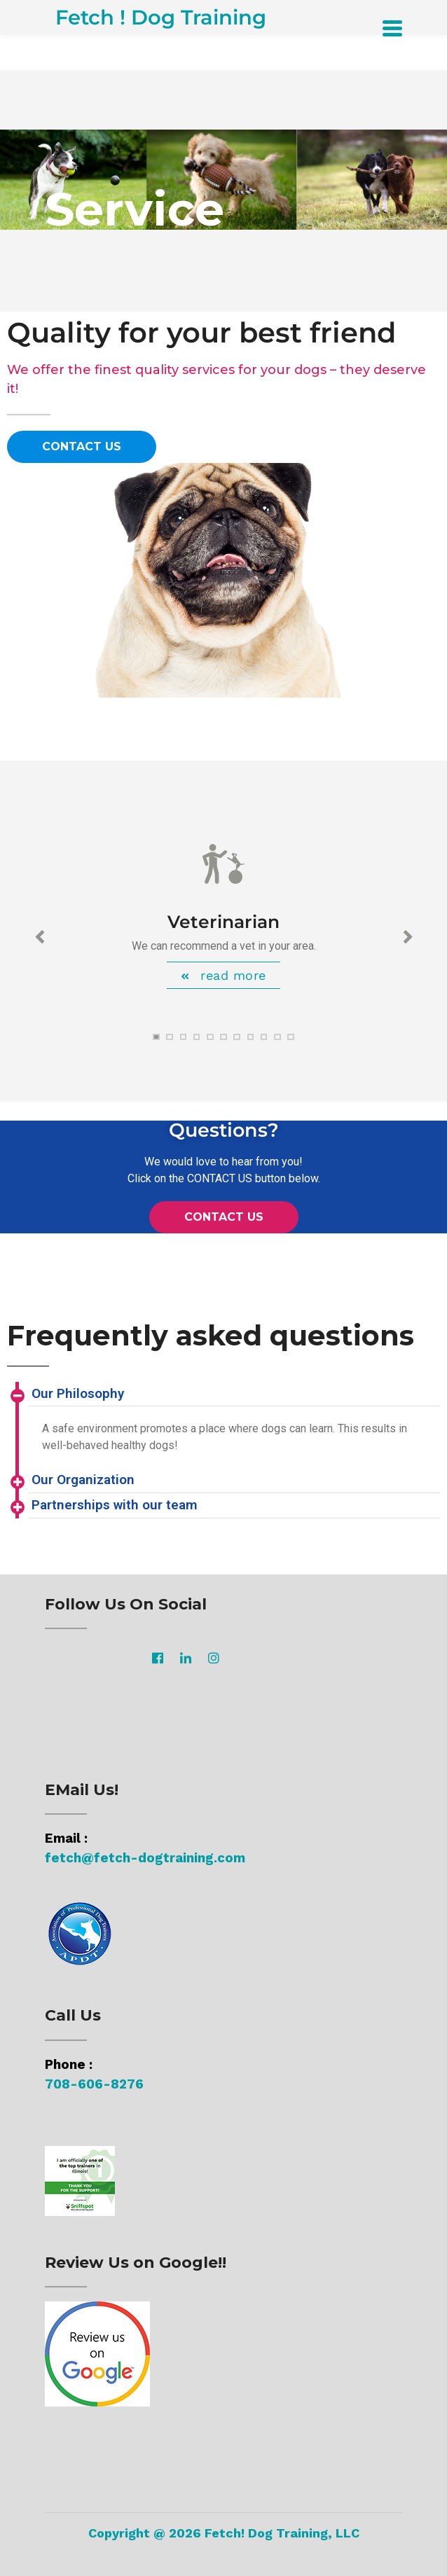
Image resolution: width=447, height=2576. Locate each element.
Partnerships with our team (115, 1505)
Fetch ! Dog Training (160, 17)
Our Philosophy (78, 1393)
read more (231, 975)
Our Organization (83, 1479)
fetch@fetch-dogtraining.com (145, 1858)
